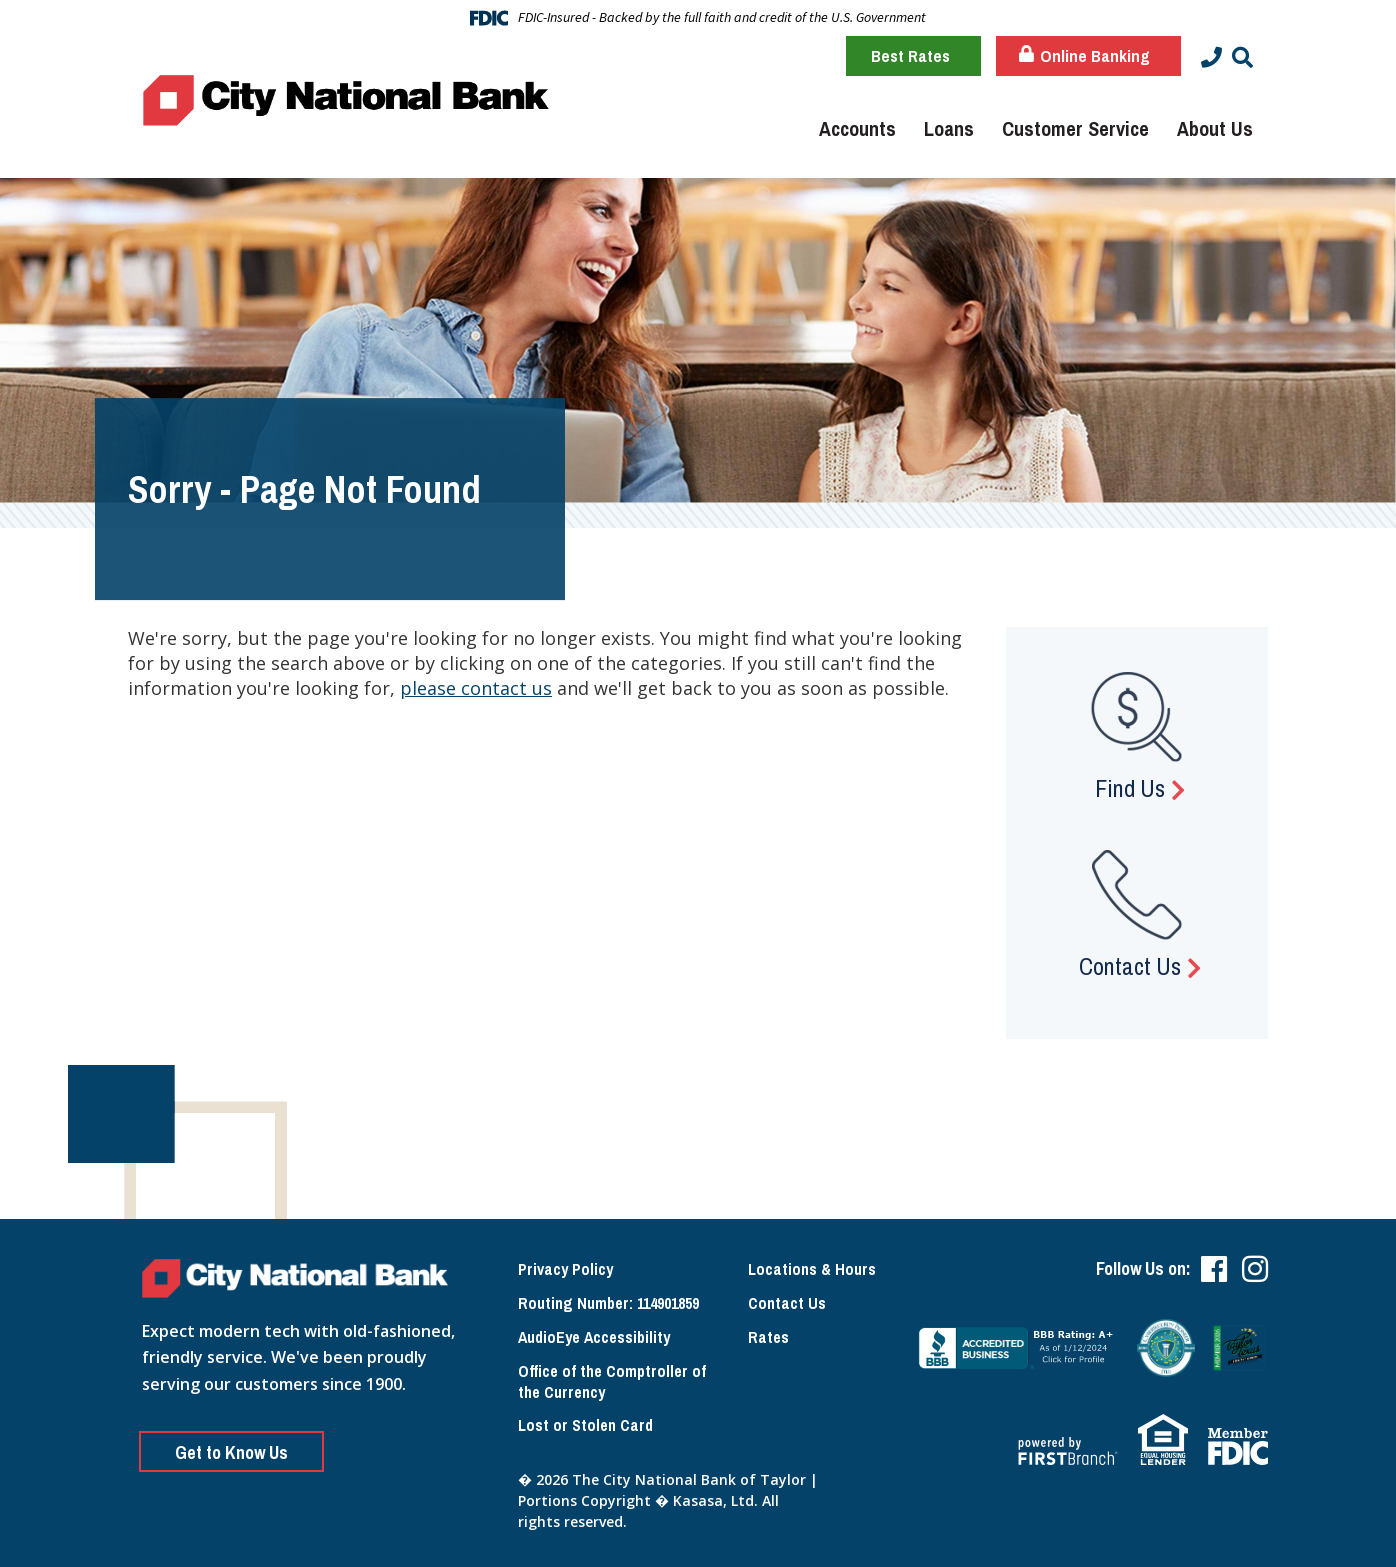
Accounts (857, 128)
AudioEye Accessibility (594, 1337)
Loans (949, 128)
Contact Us (1130, 966)
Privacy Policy (565, 1269)
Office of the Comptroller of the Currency (612, 1381)
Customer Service (1075, 128)
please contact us (476, 688)
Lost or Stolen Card (585, 1425)
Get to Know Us (231, 1452)
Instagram (1255, 1269)
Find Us (1130, 788)
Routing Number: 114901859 (608, 1303)
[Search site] (1242, 58)
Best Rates (910, 55)
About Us (1215, 128)
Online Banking (1084, 55)
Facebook (1214, 1269)
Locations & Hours (812, 1269)
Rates (768, 1337)
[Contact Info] (1211, 58)
